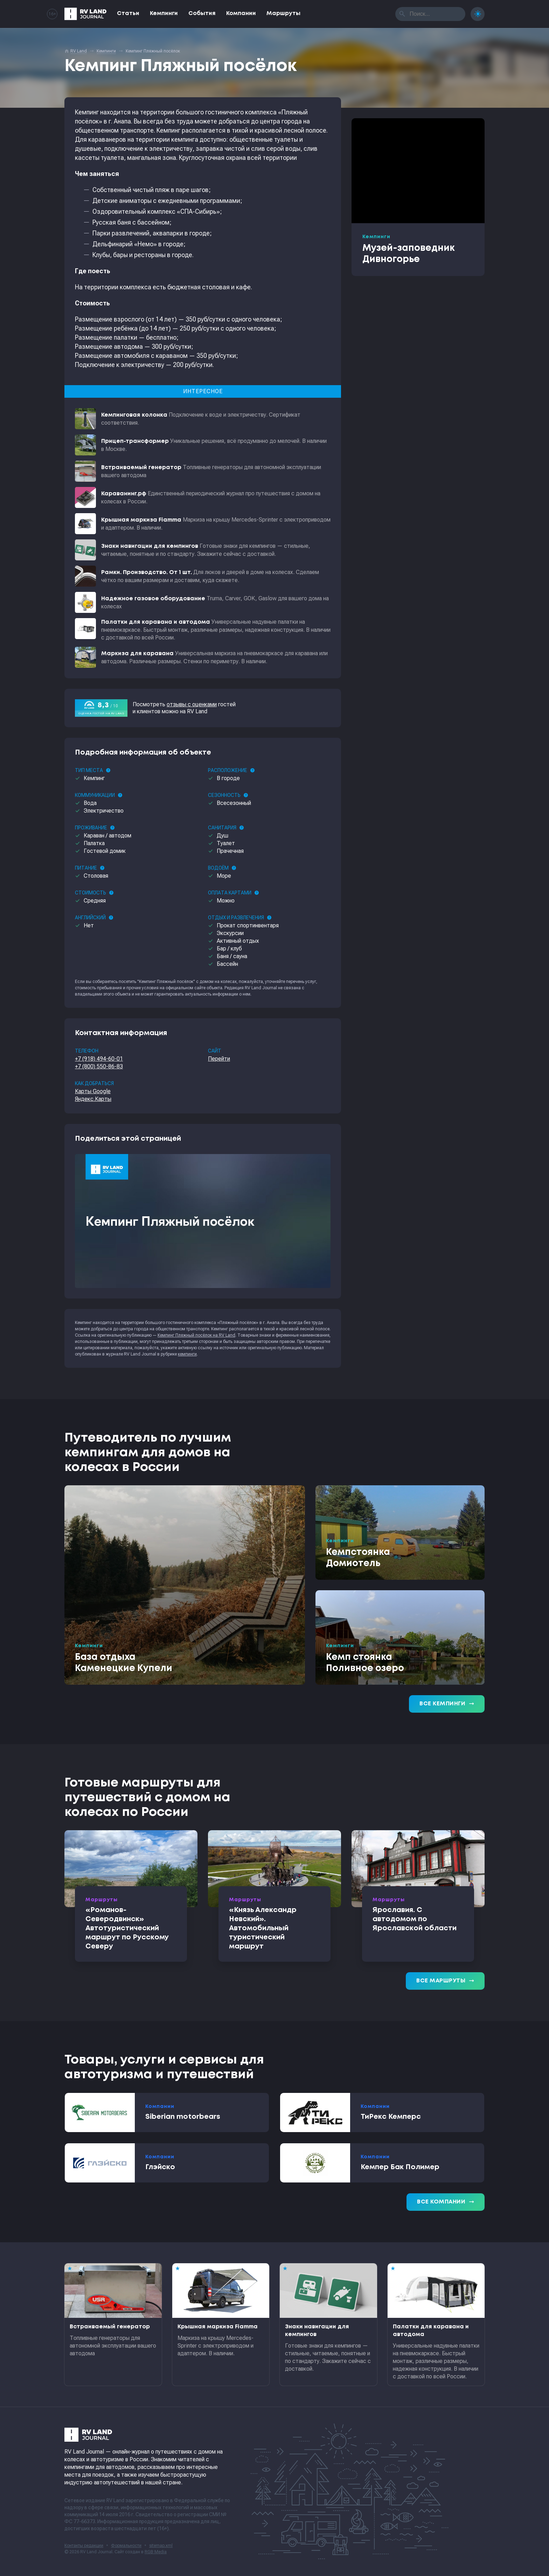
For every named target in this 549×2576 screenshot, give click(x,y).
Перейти (219, 1058)
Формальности (126, 2545)
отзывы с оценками (192, 704)
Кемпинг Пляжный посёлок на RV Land (196, 1335)
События (202, 13)
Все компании (445, 2202)
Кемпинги (164, 13)
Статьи (128, 13)
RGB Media (156, 2551)
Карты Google (93, 1091)
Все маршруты (445, 1980)
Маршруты (283, 13)
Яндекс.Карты (93, 1099)
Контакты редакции (83, 2545)
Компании (241, 13)
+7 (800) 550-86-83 (99, 1066)
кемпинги (187, 1354)
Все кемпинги (446, 1703)
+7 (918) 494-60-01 (99, 1058)
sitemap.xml (161, 2545)
